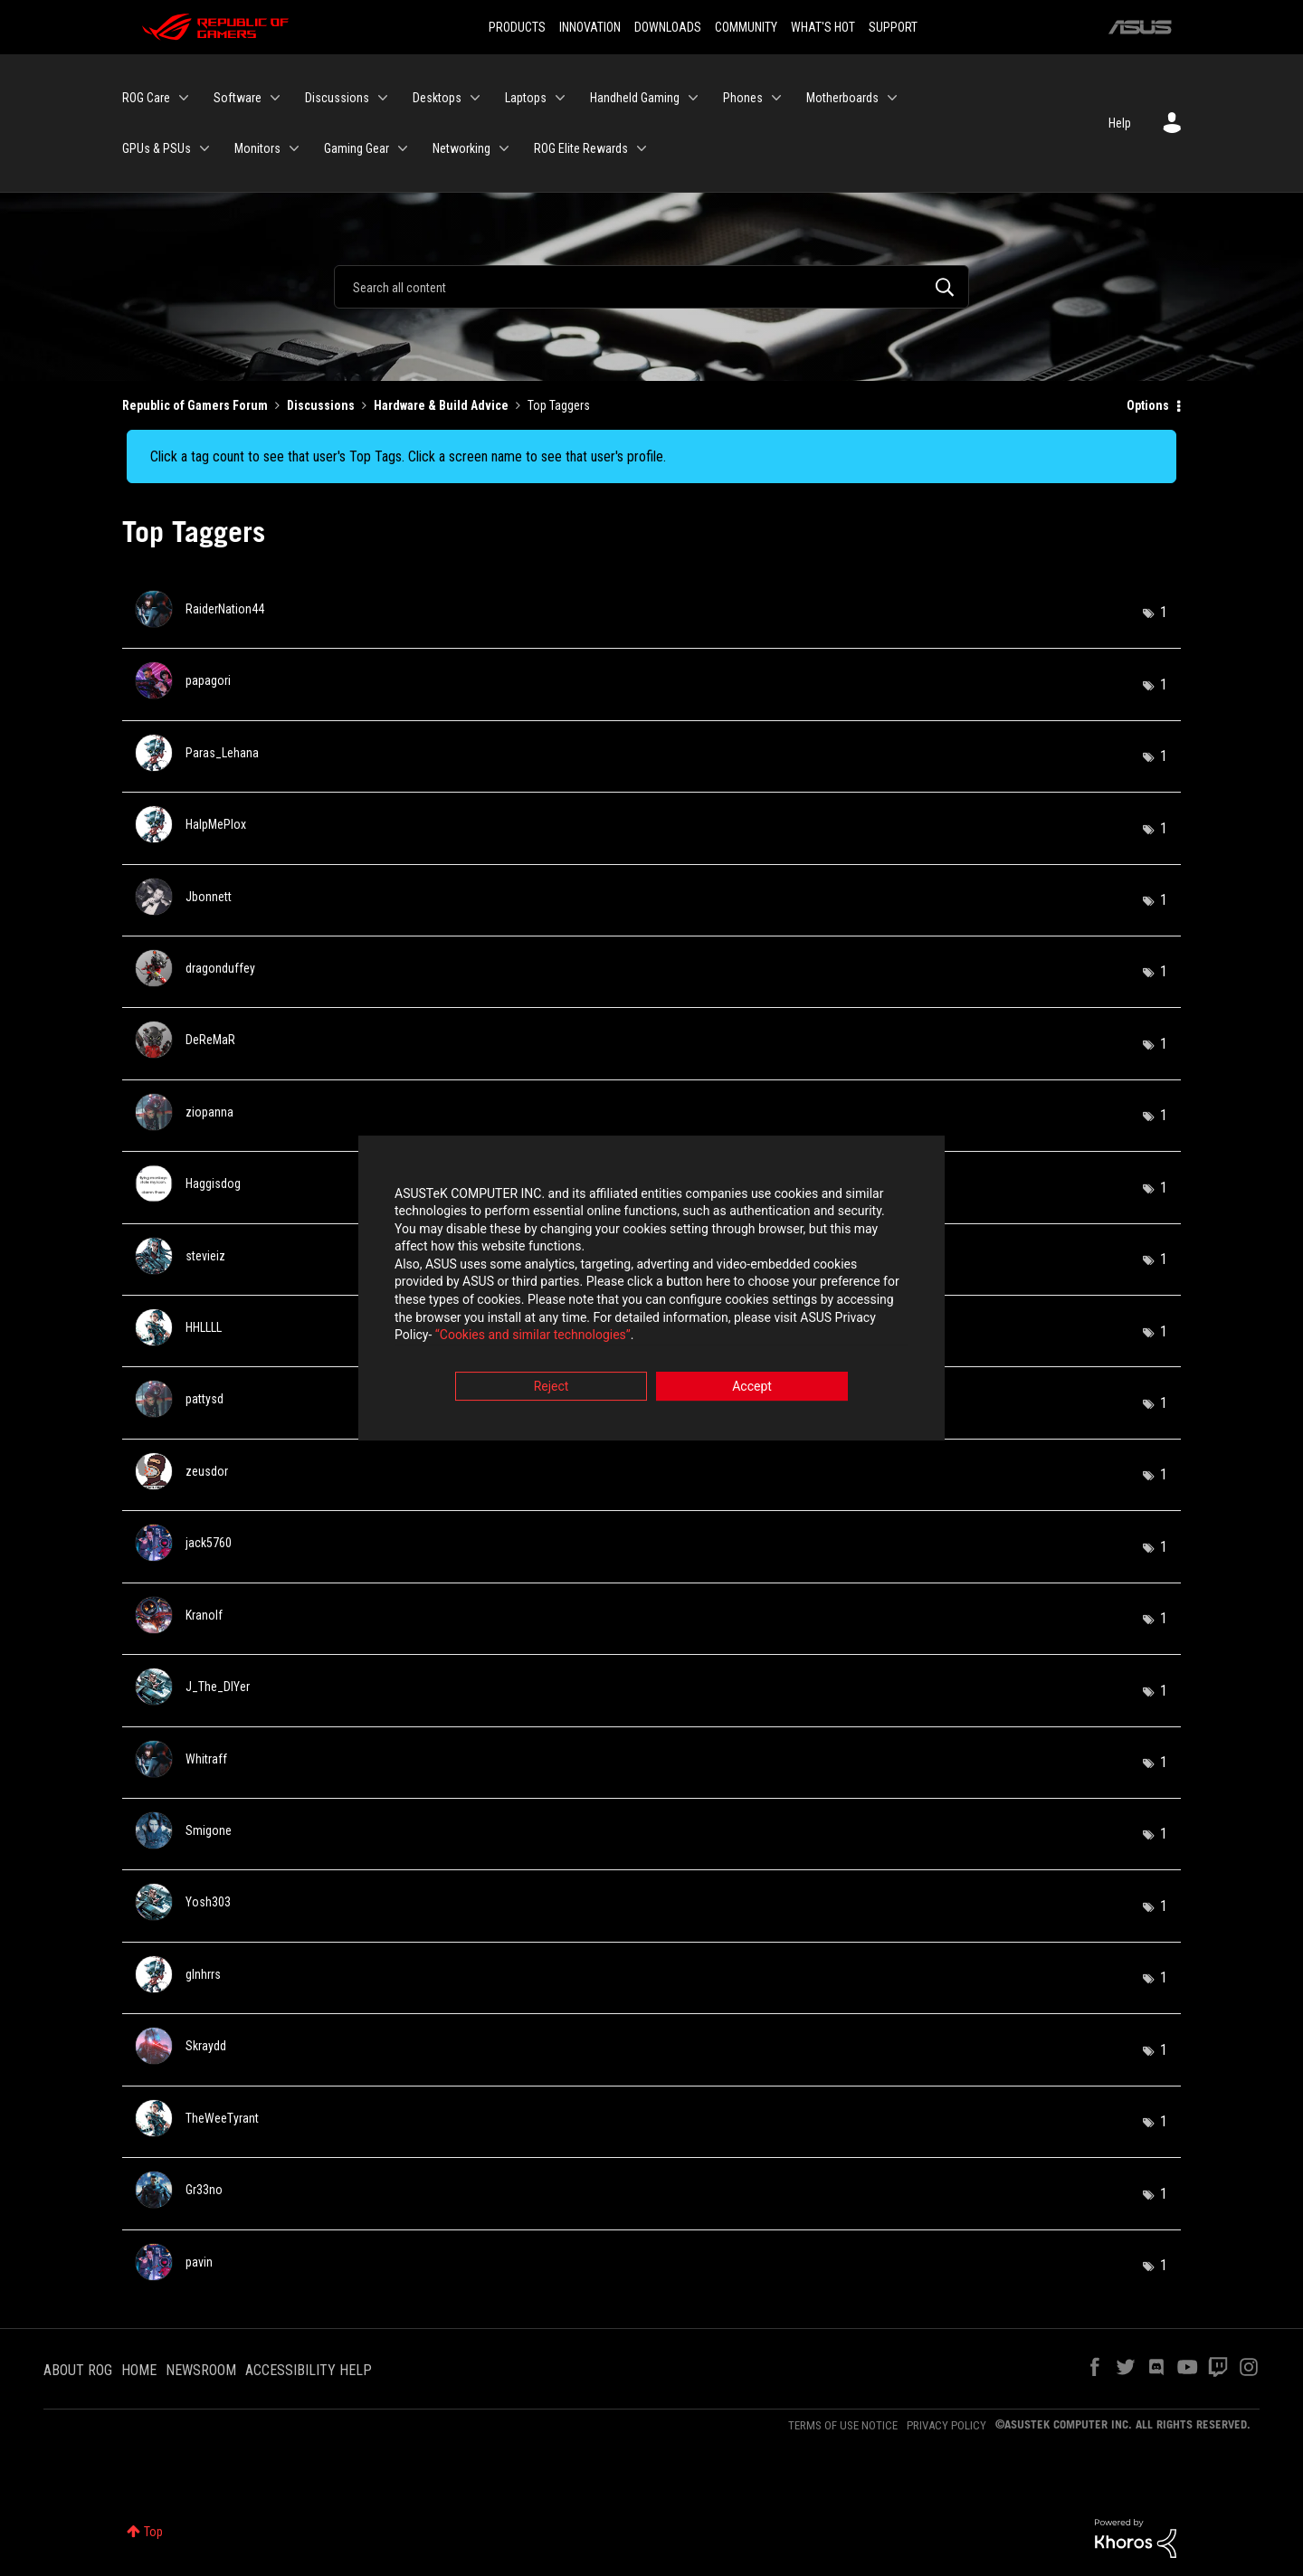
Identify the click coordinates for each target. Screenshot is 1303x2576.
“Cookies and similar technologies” (533, 1337)
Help (1119, 123)
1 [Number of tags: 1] (1163, 612)
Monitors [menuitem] (257, 148)
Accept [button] (752, 1388)
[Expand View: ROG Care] (184, 97)
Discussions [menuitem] (337, 97)
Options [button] (1148, 405)
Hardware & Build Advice (441, 405)
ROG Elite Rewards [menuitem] (581, 148)
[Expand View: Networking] (504, 148)
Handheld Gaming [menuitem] (635, 97)
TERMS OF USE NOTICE (843, 2425)
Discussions (321, 405)
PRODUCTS (517, 27)
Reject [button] (551, 1388)
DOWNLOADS (667, 27)
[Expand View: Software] (275, 97)
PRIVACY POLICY (946, 2425)
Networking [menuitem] (461, 148)
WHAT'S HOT (823, 27)
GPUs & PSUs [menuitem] (156, 148)
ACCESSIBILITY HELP (308, 2370)
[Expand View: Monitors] (294, 148)
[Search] (651, 287)
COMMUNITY (746, 27)
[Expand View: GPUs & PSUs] (204, 148)
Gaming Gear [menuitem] (356, 148)
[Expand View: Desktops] (475, 97)
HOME (139, 2370)
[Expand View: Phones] (776, 97)
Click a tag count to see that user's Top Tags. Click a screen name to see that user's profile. (408, 456)
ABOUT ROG (77, 2370)
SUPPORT (893, 27)
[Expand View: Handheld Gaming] (693, 97)
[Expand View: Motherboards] (892, 97)
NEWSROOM (201, 2370)
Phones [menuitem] (743, 97)
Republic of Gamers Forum (195, 405)
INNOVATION (590, 27)
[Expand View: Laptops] (560, 97)
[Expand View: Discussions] (383, 97)
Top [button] (153, 2531)
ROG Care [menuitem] (146, 97)
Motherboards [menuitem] (842, 97)
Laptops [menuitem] (526, 97)
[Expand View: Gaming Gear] (403, 148)
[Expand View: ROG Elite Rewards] (641, 148)
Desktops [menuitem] (437, 97)
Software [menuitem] (238, 97)
